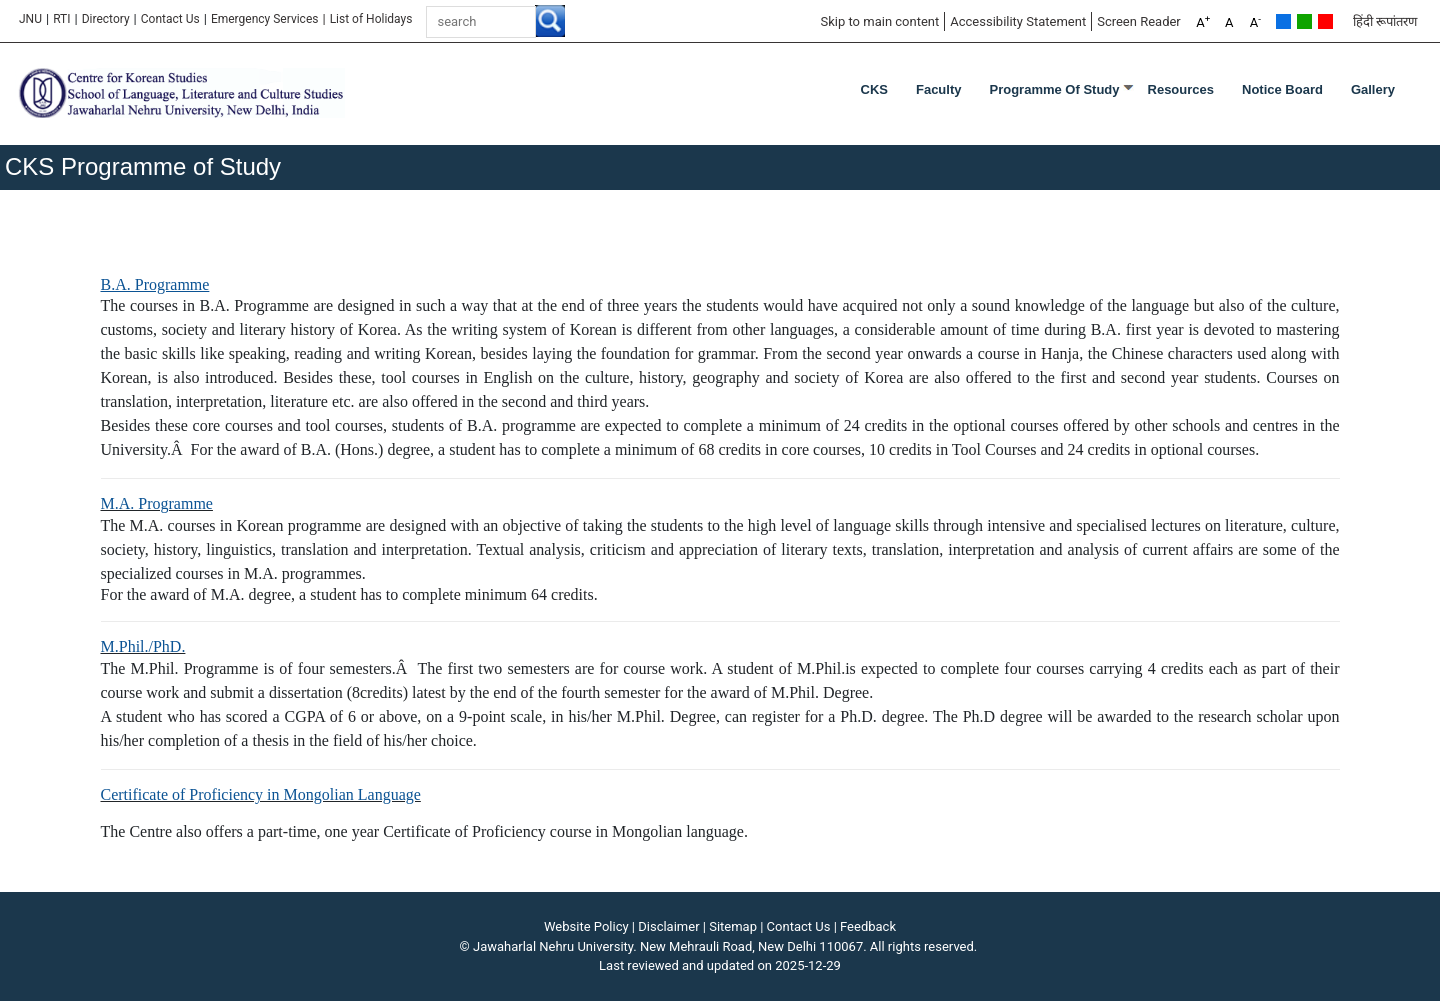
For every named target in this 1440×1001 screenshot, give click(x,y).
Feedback (868, 926)
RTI (61, 19)
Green (1304, 21)
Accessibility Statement (1018, 21)
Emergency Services (265, 19)
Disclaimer (668, 926)
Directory (106, 19)
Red (1325, 21)
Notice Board (1282, 89)
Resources (1181, 89)
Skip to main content (879, 21)
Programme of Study (1054, 89)
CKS (874, 89)
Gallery (1373, 89)
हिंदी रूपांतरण (1385, 21)
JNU (30, 19)
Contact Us (170, 19)
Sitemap (733, 926)
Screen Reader (1139, 21)
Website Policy (586, 926)
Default (1283, 21)
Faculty (939, 89)
